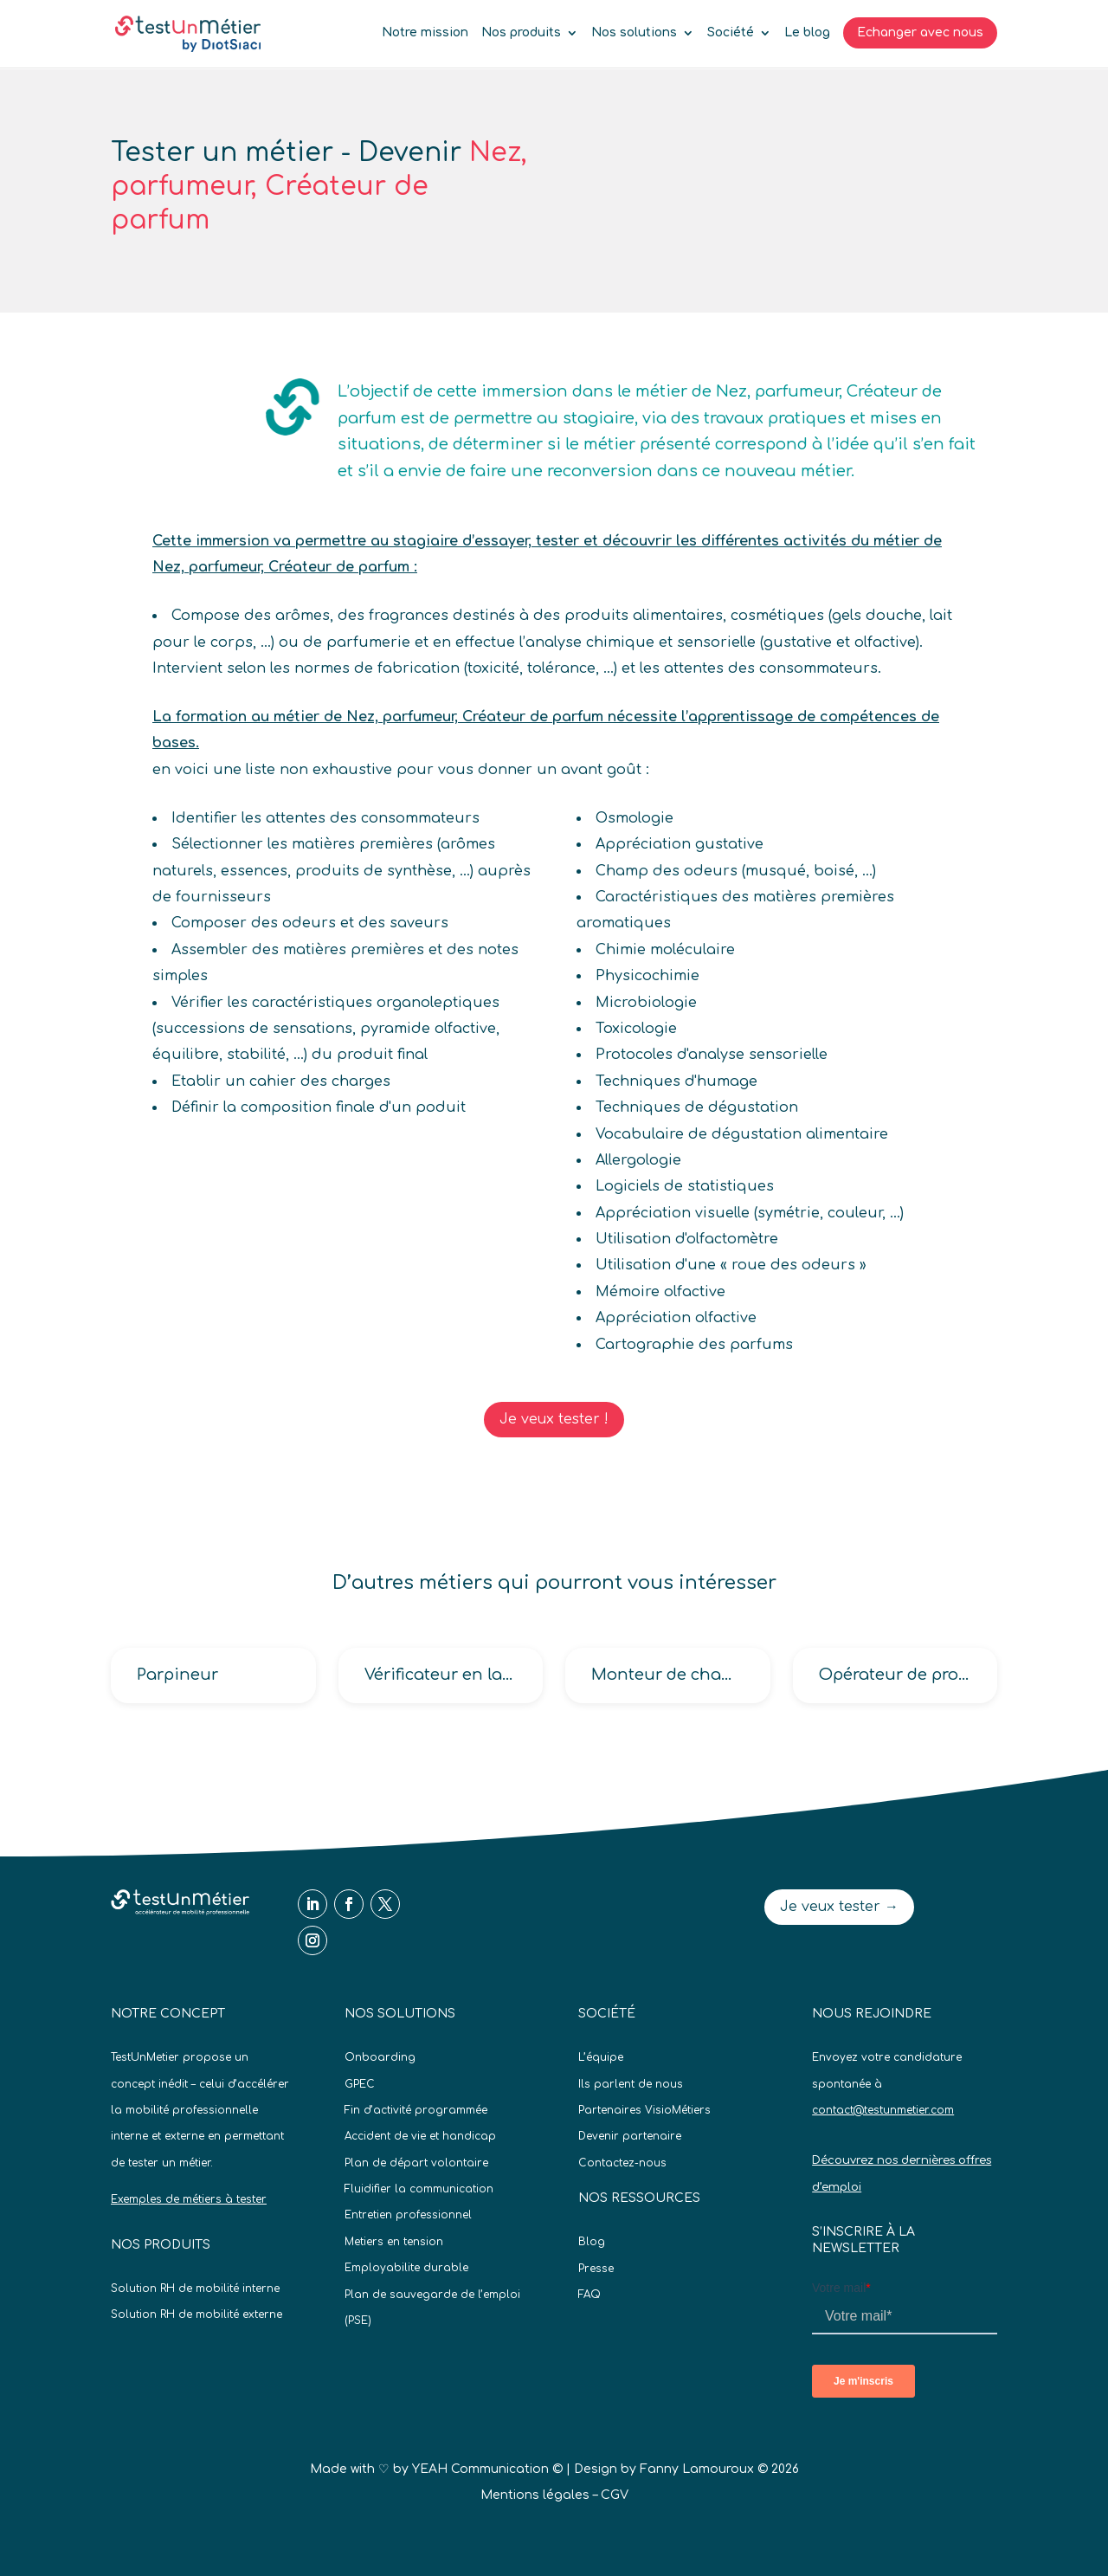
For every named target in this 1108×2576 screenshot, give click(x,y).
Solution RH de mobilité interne (195, 2288)
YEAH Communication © (487, 2469)
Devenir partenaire (629, 2136)
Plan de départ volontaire (416, 2163)
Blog (591, 2242)
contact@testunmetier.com (883, 2110)
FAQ (589, 2295)
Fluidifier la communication (419, 2189)
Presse (596, 2269)
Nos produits (521, 33)
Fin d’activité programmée (416, 2110)
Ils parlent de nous (630, 2084)
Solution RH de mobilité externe (196, 2314)
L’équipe (600, 2057)
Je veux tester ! (554, 1419)
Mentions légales (534, 2495)
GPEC (360, 2084)
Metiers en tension (394, 2242)
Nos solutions (634, 33)
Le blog (807, 33)
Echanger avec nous (920, 32)
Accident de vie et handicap (420, 2136)
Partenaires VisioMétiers (644, 2110)
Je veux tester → (839, 1906)
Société (730, 33)
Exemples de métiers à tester (189, 2199)
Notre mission (425, 33)
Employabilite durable (406, 2268)
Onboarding (380, 2057)
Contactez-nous (622, 2163)
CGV (614, 2495)
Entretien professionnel (408, 2215)
